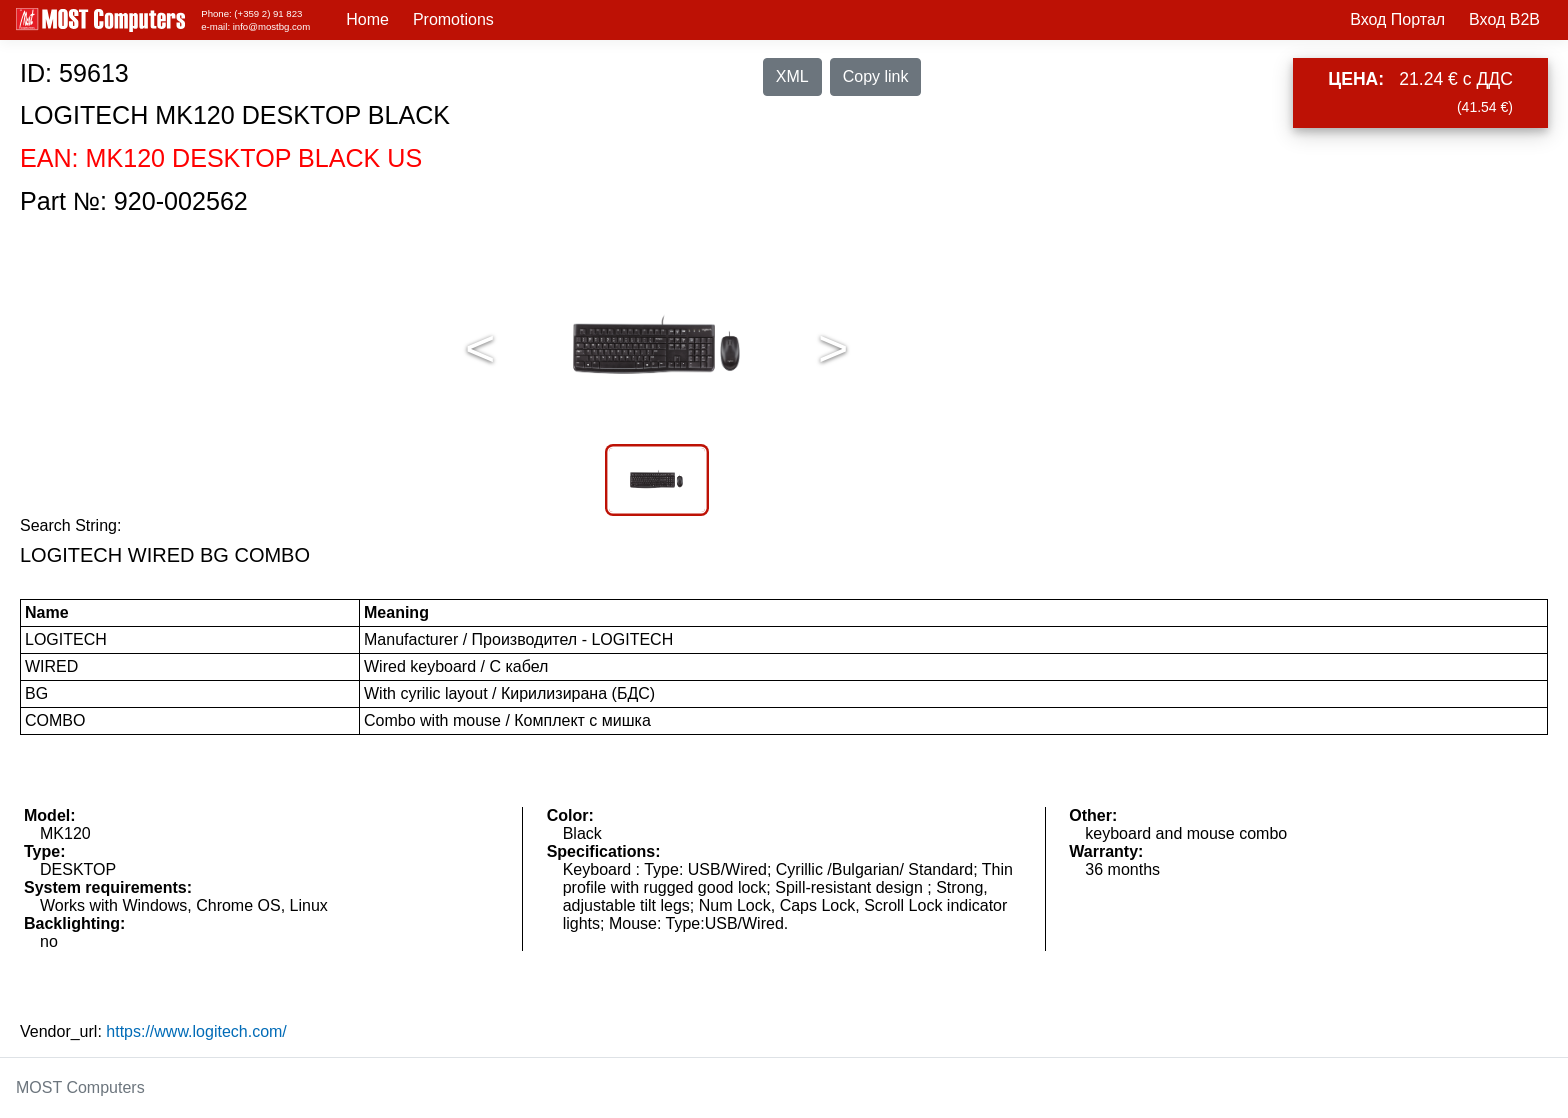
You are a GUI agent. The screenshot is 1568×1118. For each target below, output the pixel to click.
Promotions (453, 19)
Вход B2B (1504, 19)
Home (367, 19)
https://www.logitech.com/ (196, 1031)
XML (792, 76)
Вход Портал (1397, 19)
